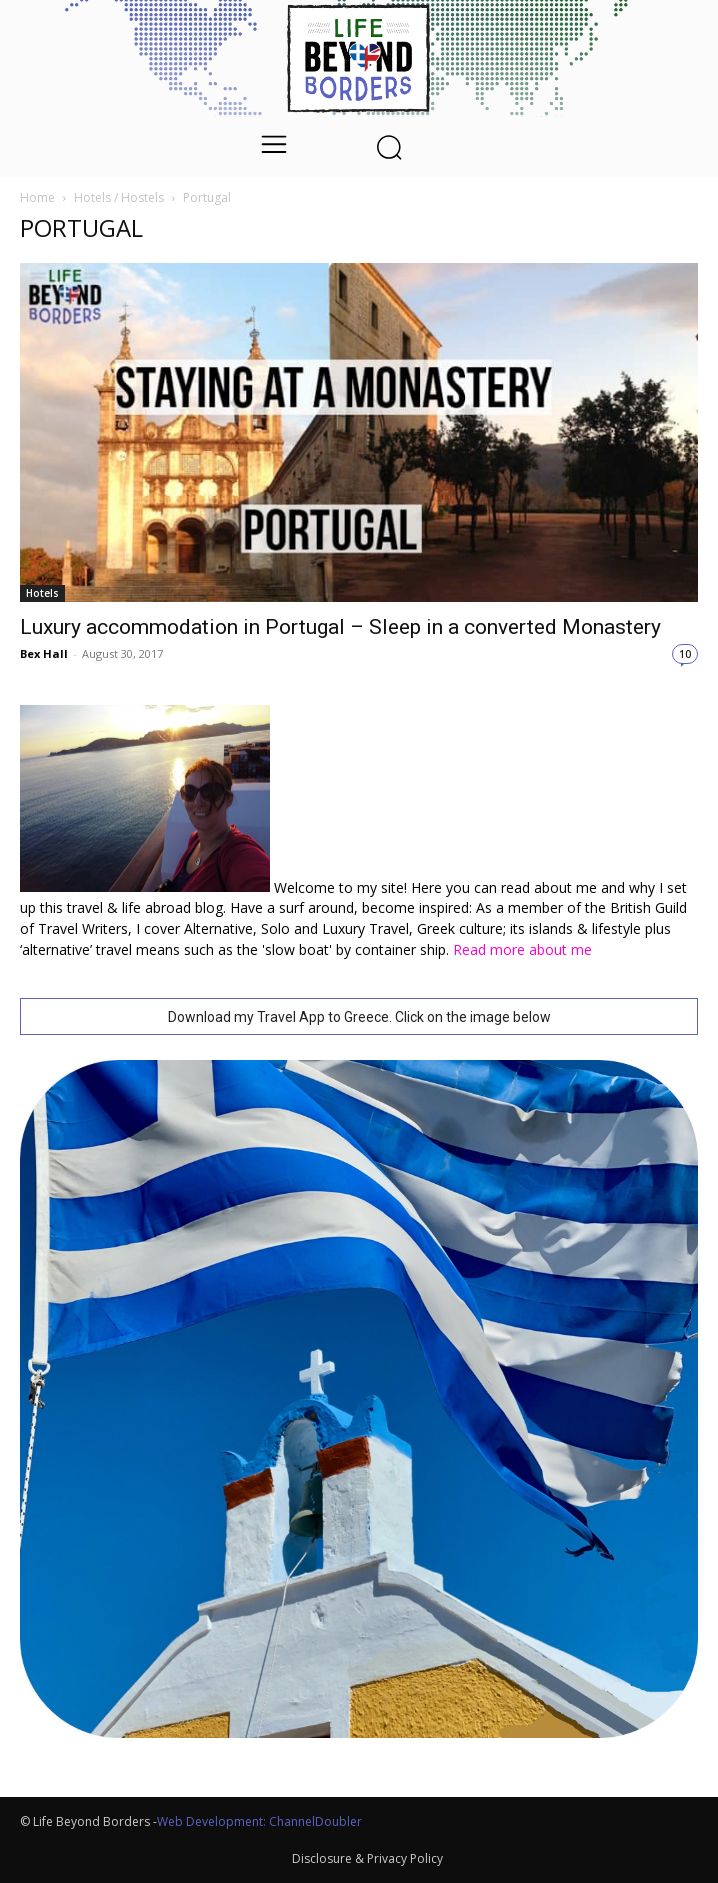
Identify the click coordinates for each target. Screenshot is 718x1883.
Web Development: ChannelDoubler (259, 1821)
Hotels (42, 593)
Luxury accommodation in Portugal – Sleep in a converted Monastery (340, 627)
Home (37, 197)
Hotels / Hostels (119, 197)
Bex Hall (44, 653)
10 (685, 654)
